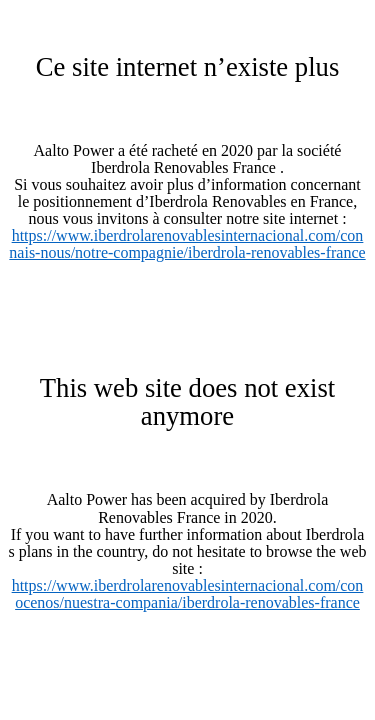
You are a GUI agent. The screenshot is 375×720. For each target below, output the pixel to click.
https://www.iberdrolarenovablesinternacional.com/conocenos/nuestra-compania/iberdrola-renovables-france (188, 594)
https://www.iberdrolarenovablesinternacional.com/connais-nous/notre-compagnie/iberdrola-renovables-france (187, 244)
